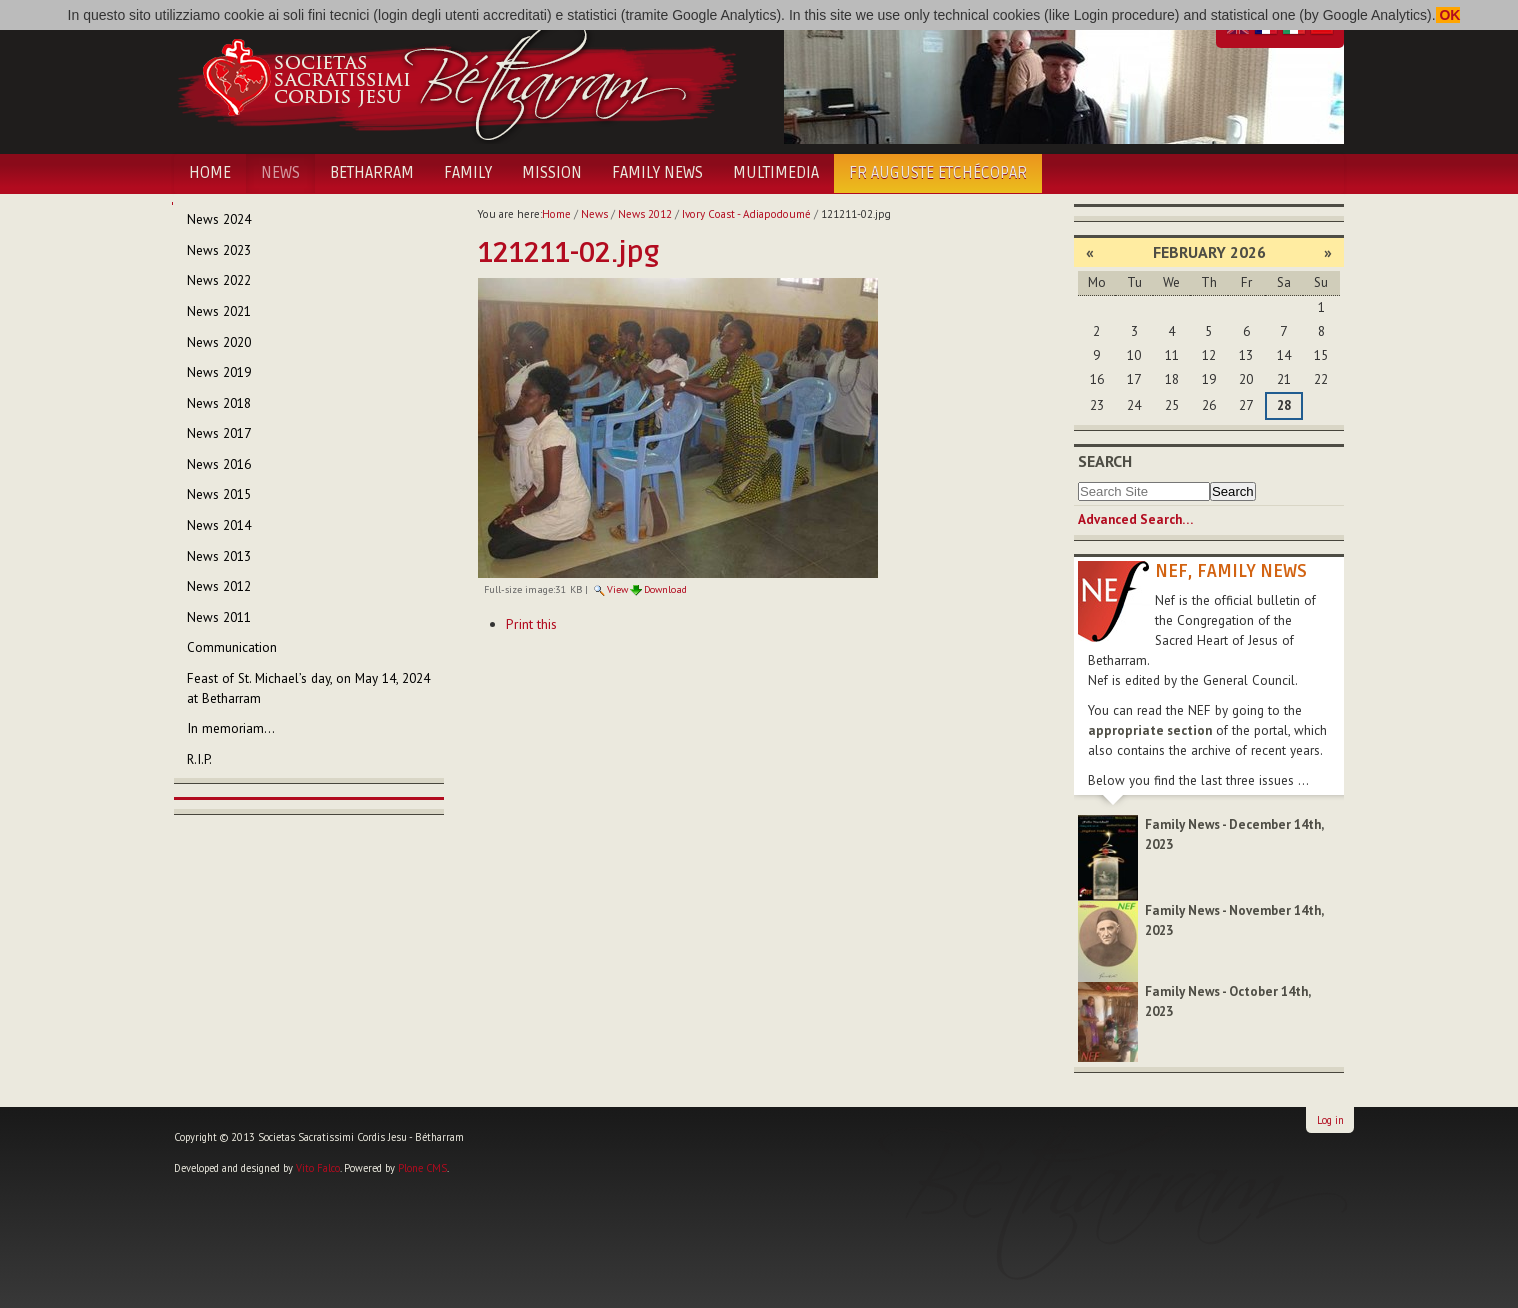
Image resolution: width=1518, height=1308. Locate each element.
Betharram (372, 173)
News (280, 173)
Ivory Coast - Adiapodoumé (746, 214)
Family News (657, 173)
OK (1448, 15)
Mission (552, 173)
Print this (531, 624)
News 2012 (645, 214)
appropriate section (1150, 730)
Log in (1330, 1120)
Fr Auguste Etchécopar (938, 173)
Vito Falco (318, 1168)
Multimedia (776, 173)
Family (468, 173)
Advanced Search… (1135, 519)
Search (1105, 461)
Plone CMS (422, 1168)
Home (210, 173)
